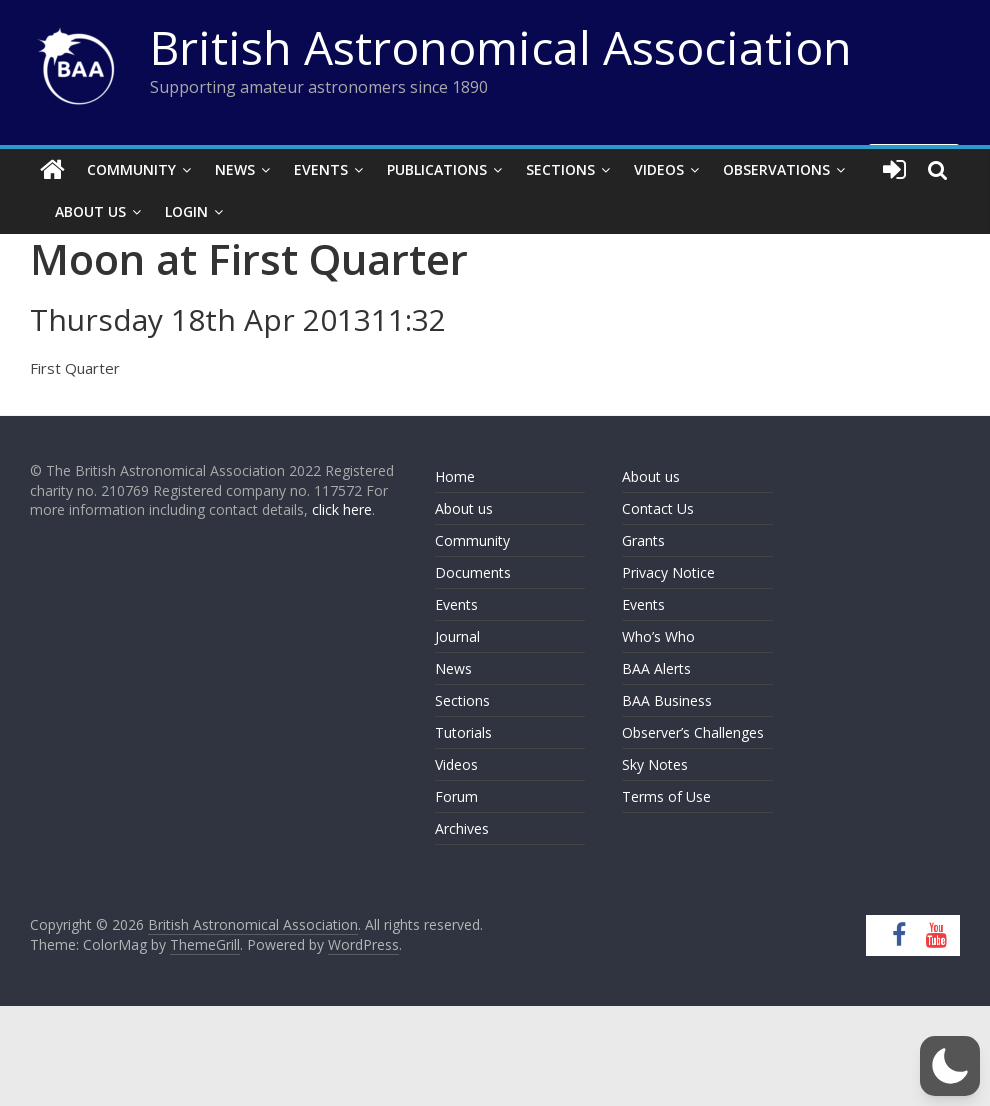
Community (131, 169)
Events (321, 169)
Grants (643, 540)
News (235, 169)
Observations (776, 169)
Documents (473, 572)
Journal (457, 636)
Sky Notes (655, 764)
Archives (462, 828)
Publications (437, 169)
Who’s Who (658, 636)
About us (464, 508)
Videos (659, 169)
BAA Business (667, 700)
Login (186, 211)
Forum (456, 796)
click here (342, 509)
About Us (90, 211)
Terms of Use (666, 796)
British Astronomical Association (501, 47)
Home (455, 476)
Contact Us (658, 508)
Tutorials (463, 732)
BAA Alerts (656, 668)
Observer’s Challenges (693, 732)
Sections (560, 169)
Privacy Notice (668, 572)
